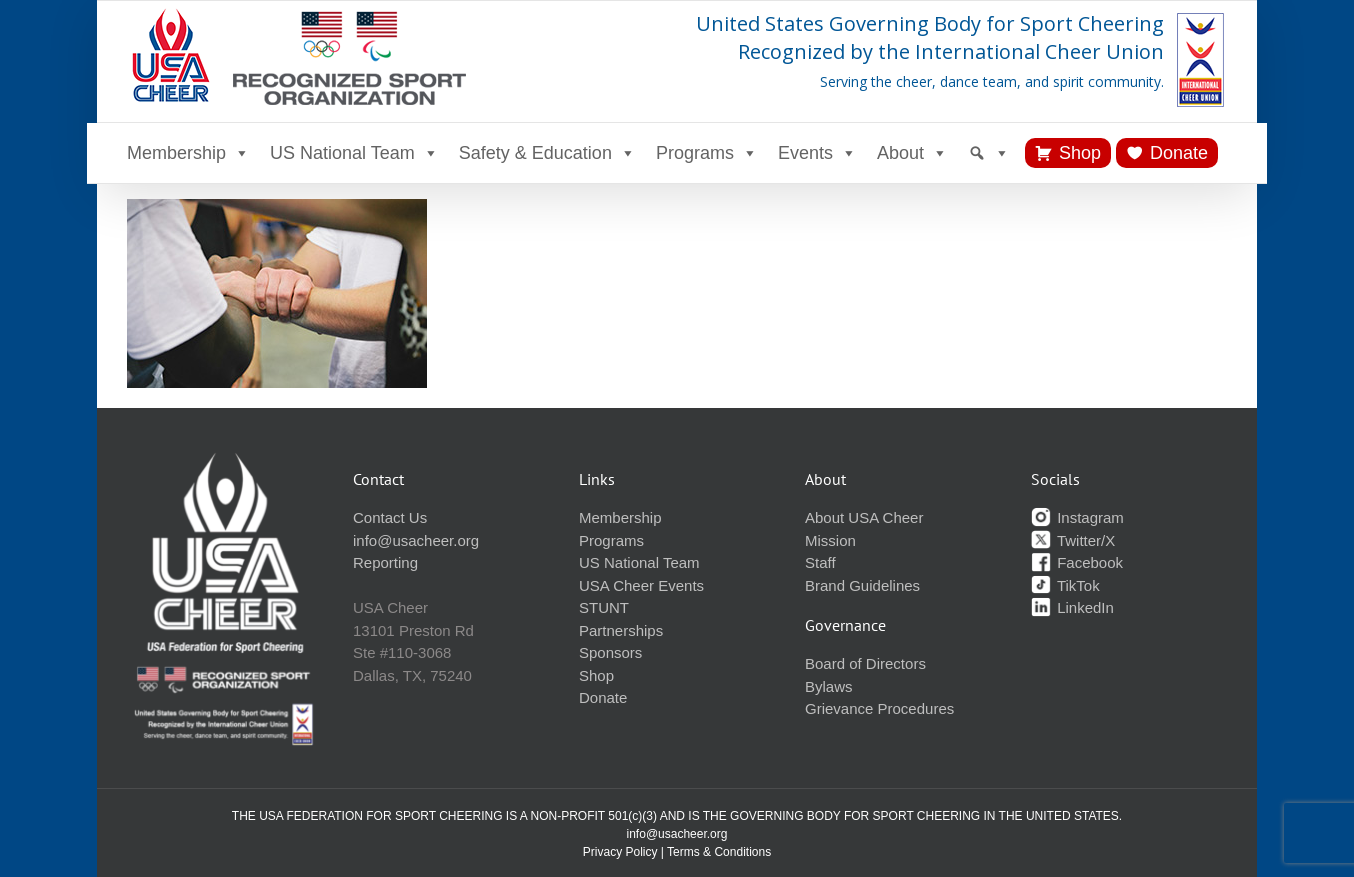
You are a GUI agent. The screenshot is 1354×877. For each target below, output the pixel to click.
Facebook (1077, 562)
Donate (1179, 153)
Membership (188, 153)
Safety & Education (547, 153)
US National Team (354, 153)
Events (817, 153)
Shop (1080, 153)
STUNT (604, 607)
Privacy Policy (620, 852)
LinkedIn (1072, 607)
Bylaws (829, 686)
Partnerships (621, 630)
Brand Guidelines (862, 585)
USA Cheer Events (641, 585)
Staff (820, 562)
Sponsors (610, 652)
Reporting (385, 562)
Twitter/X (1073, 540)
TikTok (1065, 585)
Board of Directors (865, 663)
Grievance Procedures (879, 708)
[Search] (989, 153)
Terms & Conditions (719, 852)
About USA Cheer (864, 517)
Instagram (1077, 517)
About (912, 153)
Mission (830, 540)
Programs (707, 153)
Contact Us (390, 517)
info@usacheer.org (416, 540)
